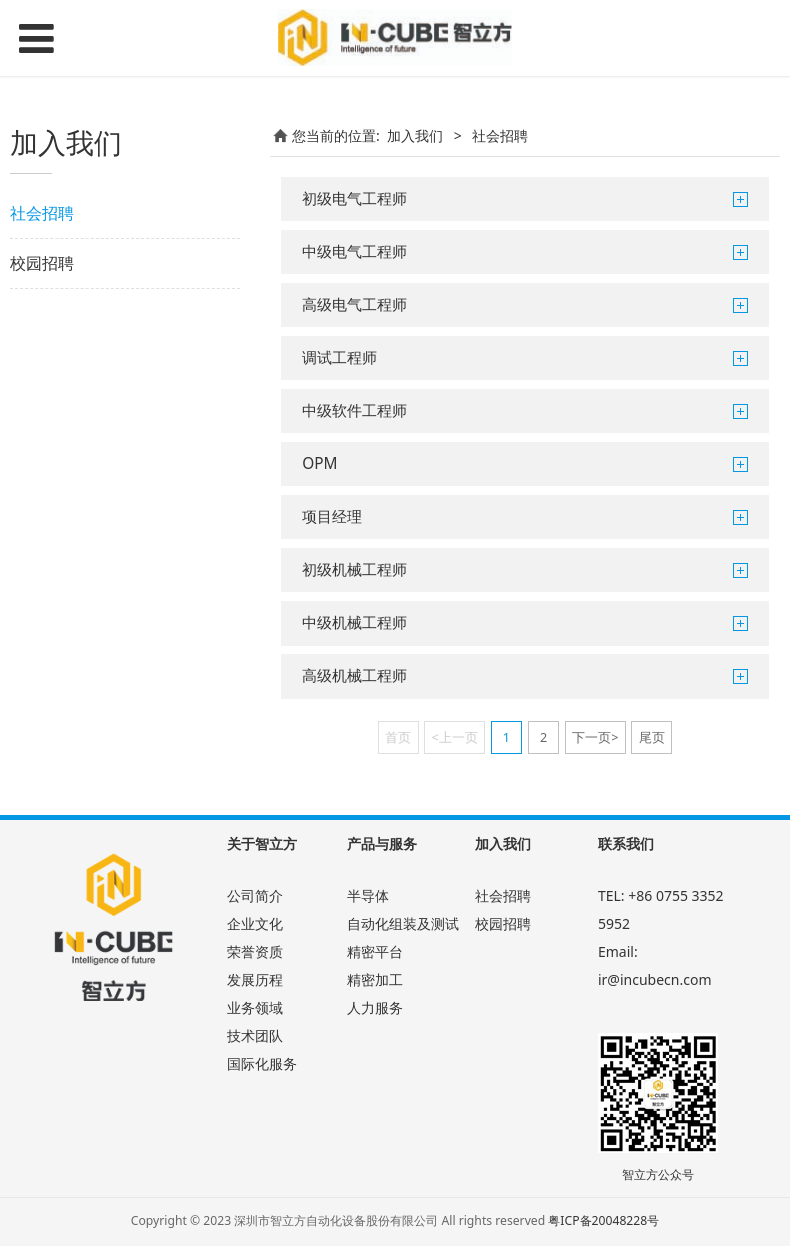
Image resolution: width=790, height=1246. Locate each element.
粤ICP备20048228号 (603, 1220)
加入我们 (415, 135)
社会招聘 (42, 213)
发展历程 (255, 979)
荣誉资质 (255, 951)
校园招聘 (42, 263)
